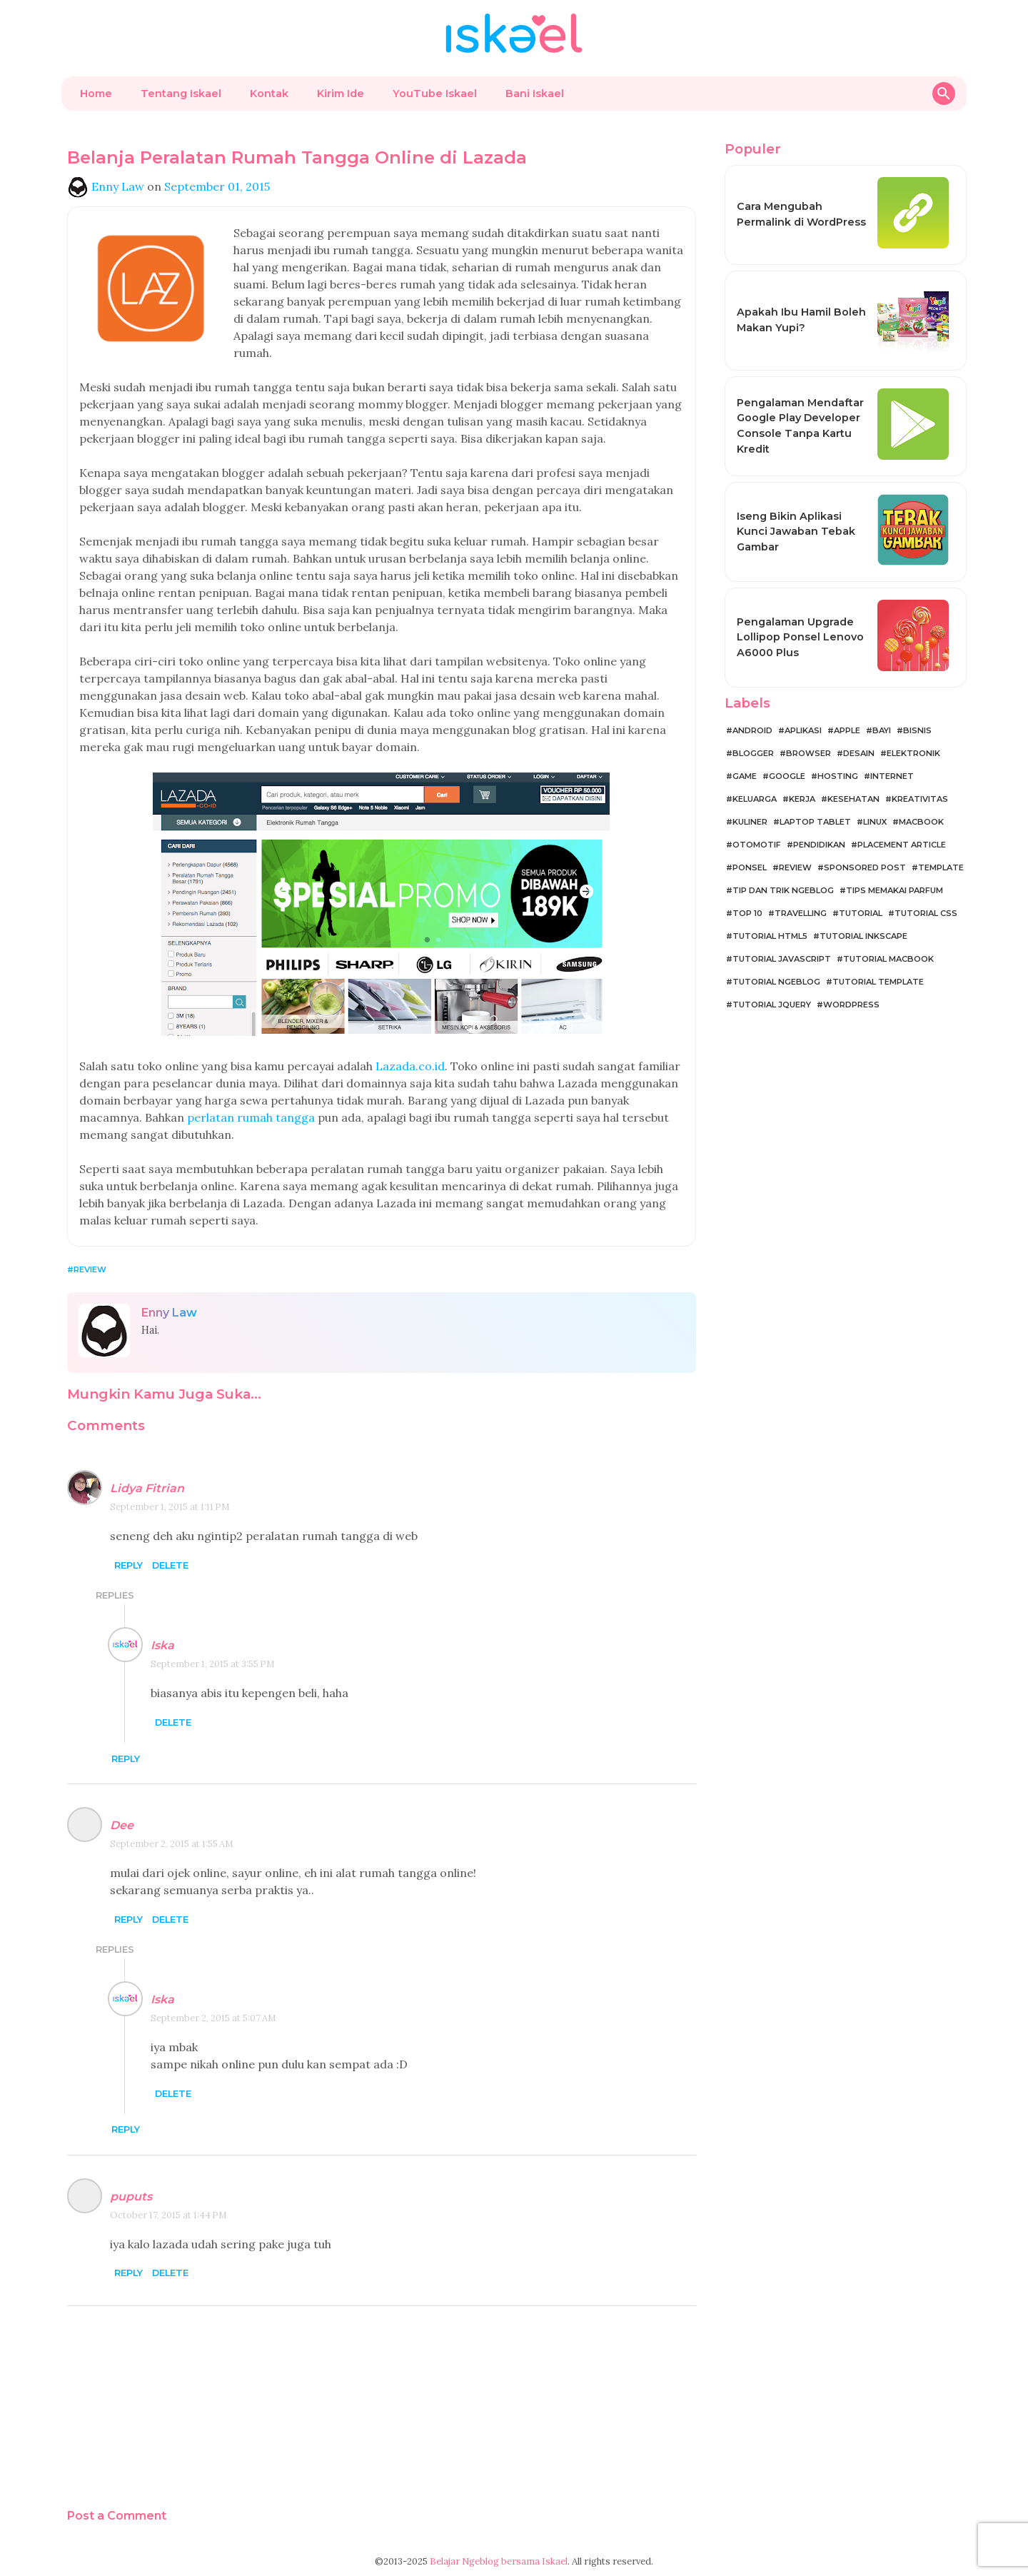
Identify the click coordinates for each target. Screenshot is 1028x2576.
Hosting (837, 776)
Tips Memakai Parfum (894, 890)
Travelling (801, 913)
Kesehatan (853, 799)
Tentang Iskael (181, 93)
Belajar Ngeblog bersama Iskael (499, 2561)
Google (787, 776)
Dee (121, 1825)
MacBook (921, 822)
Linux (875, 822)
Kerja (802, 799)
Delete (170, 1565)
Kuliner (749, 822)
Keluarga (754, 799)
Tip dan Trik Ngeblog (783, 890)
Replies (115, 1595)
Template (941, 867)
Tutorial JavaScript (781, 959)
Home (96, 93)
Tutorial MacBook (888, 959)
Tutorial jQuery (771, 1005)
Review (90, 1269)
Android (752, 730)
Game (744, 776)
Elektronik (913, 753)
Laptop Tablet (815, 822)
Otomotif (756, 845)
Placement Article (901, 845)
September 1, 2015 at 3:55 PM (213, 1664)
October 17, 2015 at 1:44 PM (168, 2215)
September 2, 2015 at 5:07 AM (213, 2018)
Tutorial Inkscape (863, 936)
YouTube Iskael (435, 93)
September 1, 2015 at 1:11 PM (170, 1507)
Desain (859, 753)
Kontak (269, 93)
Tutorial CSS (926, 913)
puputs (131, 2196)
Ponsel (749, 867)
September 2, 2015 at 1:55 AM (171, 1844)
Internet (892, 776)
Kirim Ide (340, 93)
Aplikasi (803, 730)
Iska (162, 1645)
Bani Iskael (534, 93)
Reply (128, 1565)
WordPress (851, 1005)
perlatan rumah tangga (251, 1117)
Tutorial (860, 913)
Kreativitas (920, 799)
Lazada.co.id (410, 1066)
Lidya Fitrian (147, 1488)
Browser (808, 753)
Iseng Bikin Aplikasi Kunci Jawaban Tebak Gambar (796, 531)
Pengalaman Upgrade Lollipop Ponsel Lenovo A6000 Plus (800, 637)
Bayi (881, 730)
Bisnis (917, 730)
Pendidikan (819, 845)
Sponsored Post (865, 867)
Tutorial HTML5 (769, 936)
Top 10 (747, 913)
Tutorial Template (878, 982)
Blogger (753, 753)
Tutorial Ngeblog (776, 982)
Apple (847, 730)
